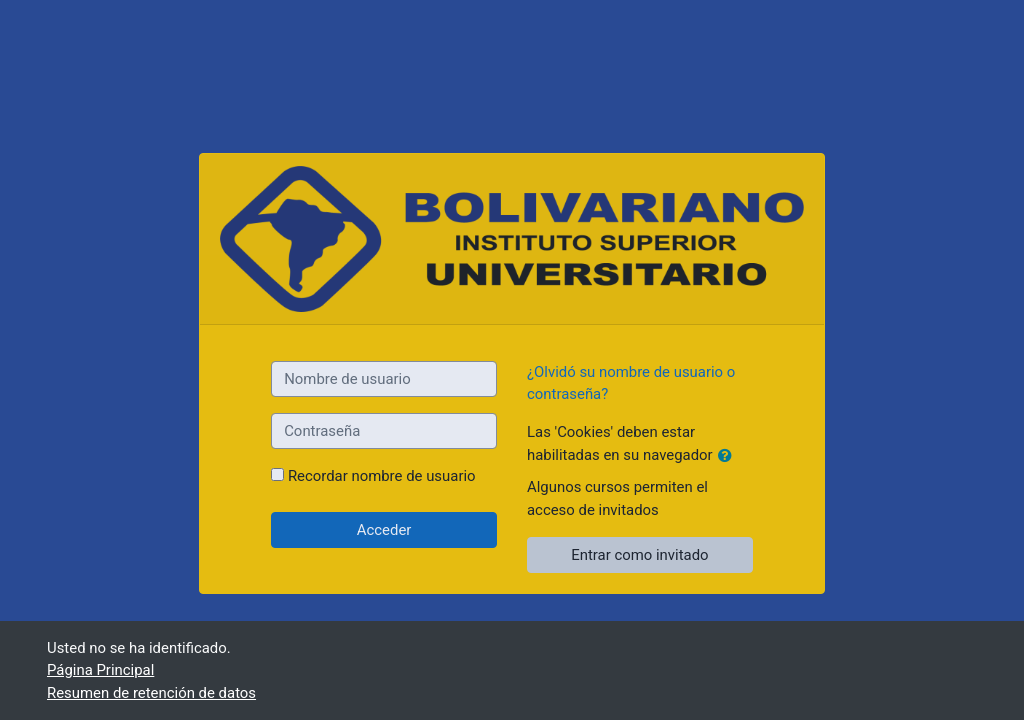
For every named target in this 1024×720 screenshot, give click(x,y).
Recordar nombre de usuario (382, 476)
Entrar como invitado (639, 555)
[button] (729, 456)
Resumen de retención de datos (151, 693)
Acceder (384, 530)
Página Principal (100, 670)
